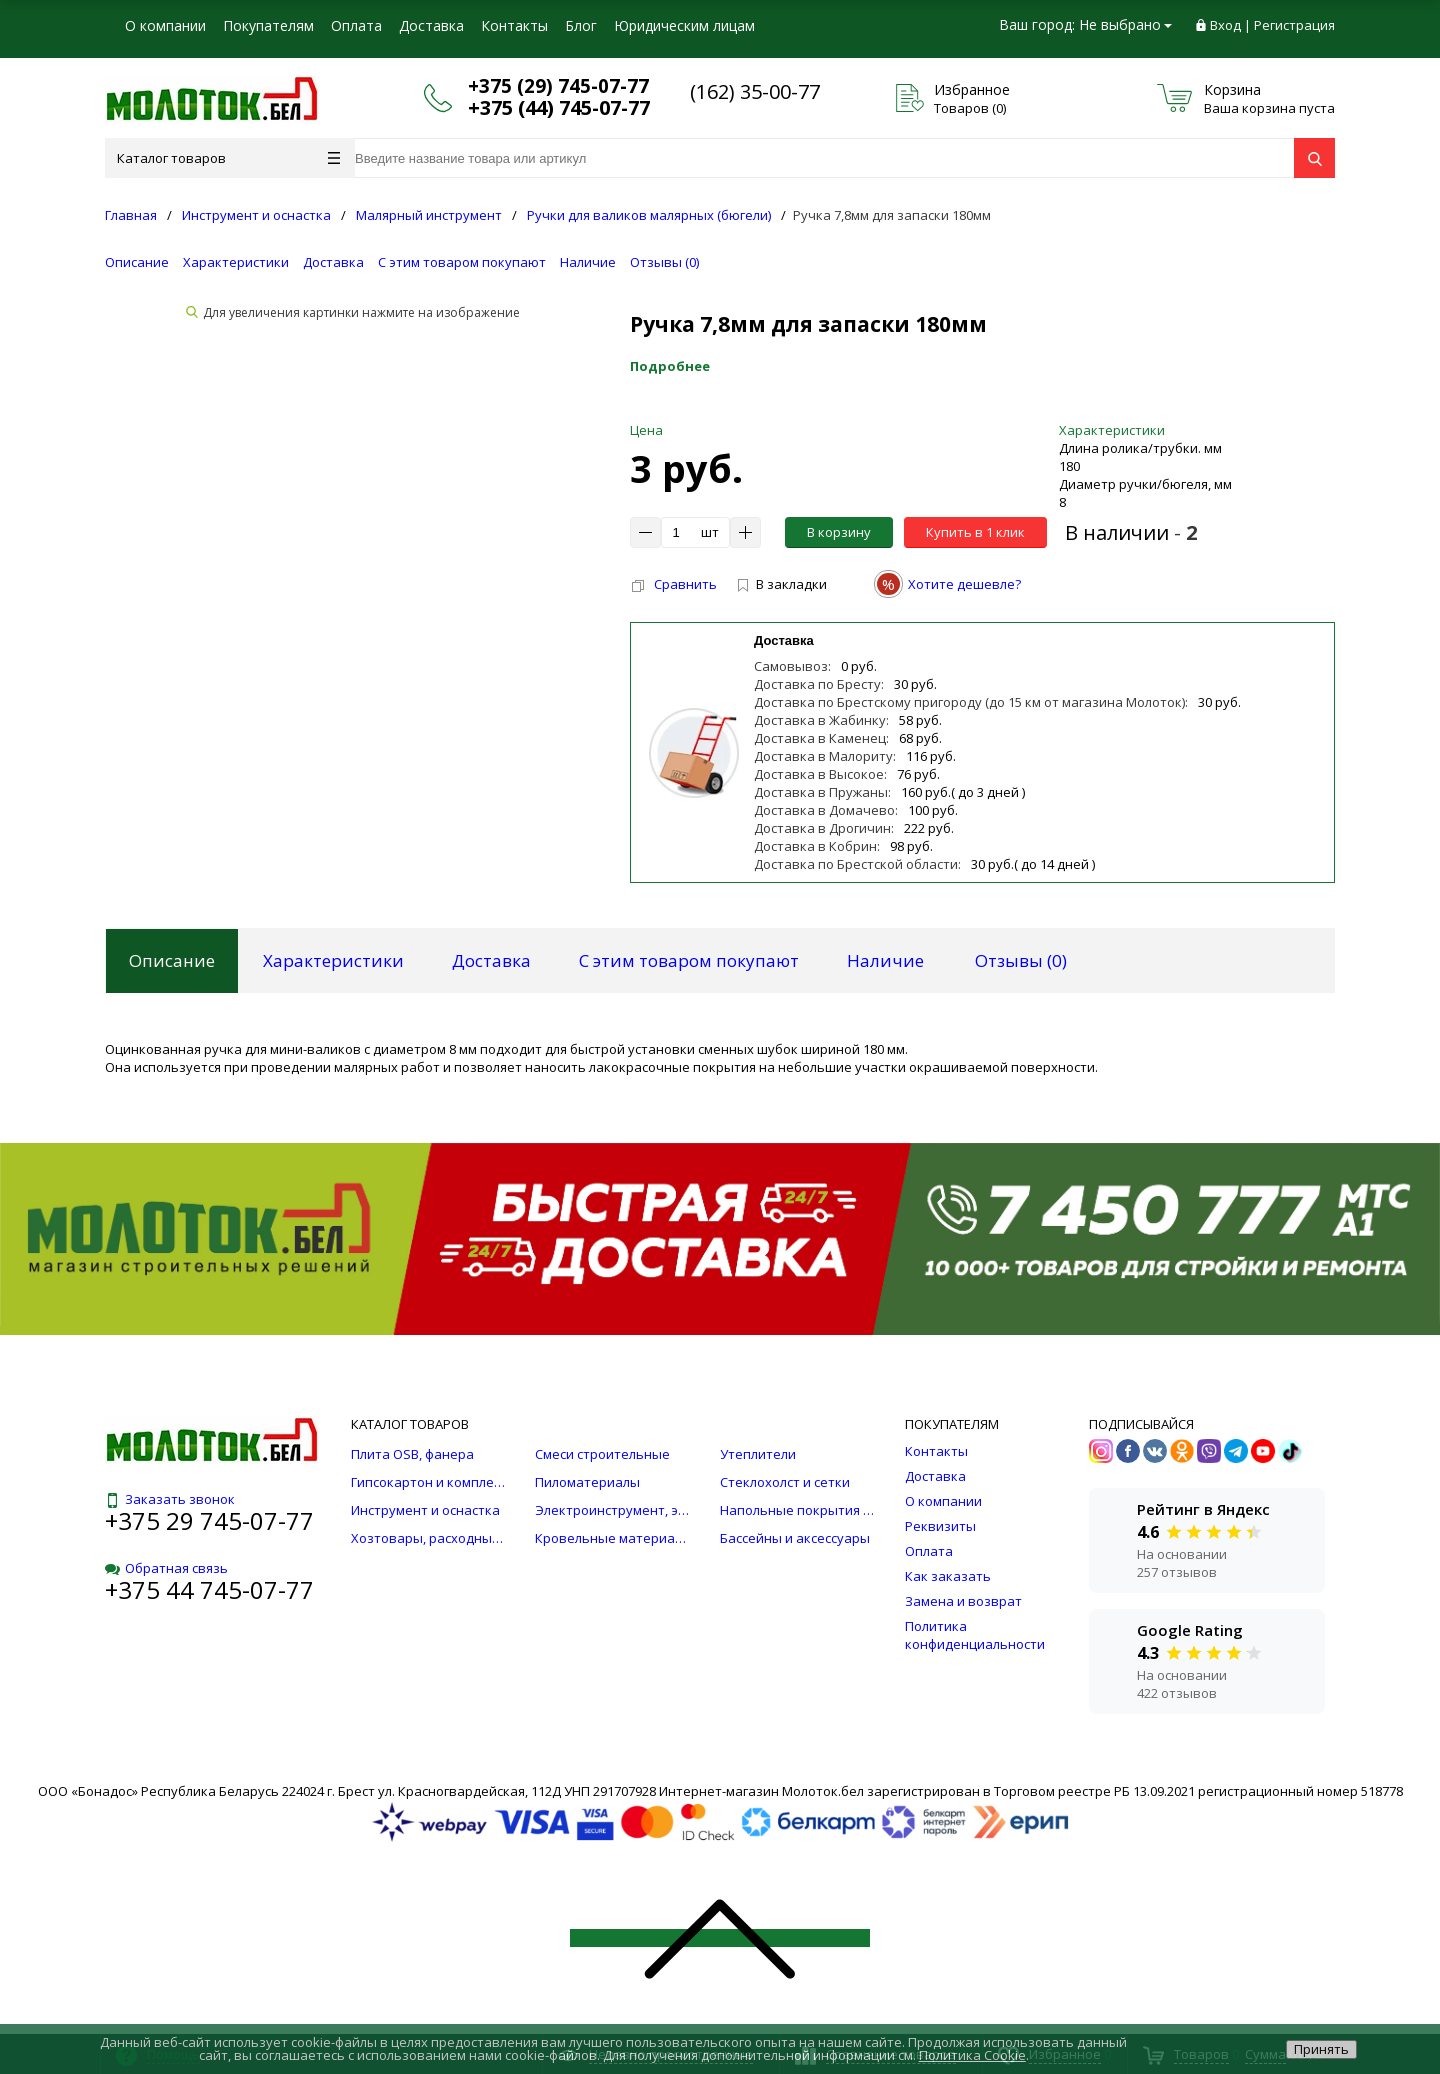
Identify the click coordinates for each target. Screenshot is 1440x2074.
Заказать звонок (170, 1499)
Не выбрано (1125, 24)
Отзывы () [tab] (1021, 960)
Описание (137, 262)
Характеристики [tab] (333, 960)
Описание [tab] (172, 960)
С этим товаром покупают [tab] (689, 960)
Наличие (588, 262)
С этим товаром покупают (462, 262)
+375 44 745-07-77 (209, 1589)
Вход (1225, 25)
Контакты (514, 25)
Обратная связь (166, 1568)
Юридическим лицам (684, 25)
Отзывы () (664, 262)
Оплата (356, 25)
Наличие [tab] (885, 960)
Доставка (431, 25)
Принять (1321, 2049)
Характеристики (236, 262)
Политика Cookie (972, 2055)
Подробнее (670, 366)
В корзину (839, 532)
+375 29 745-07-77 (209, 1520)
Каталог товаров (228, 158)
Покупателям (268, 25)
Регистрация (1294, 25)
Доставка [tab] (491, 960)
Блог (581, 25)
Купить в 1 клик (975, 532)
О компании (165, 25)
